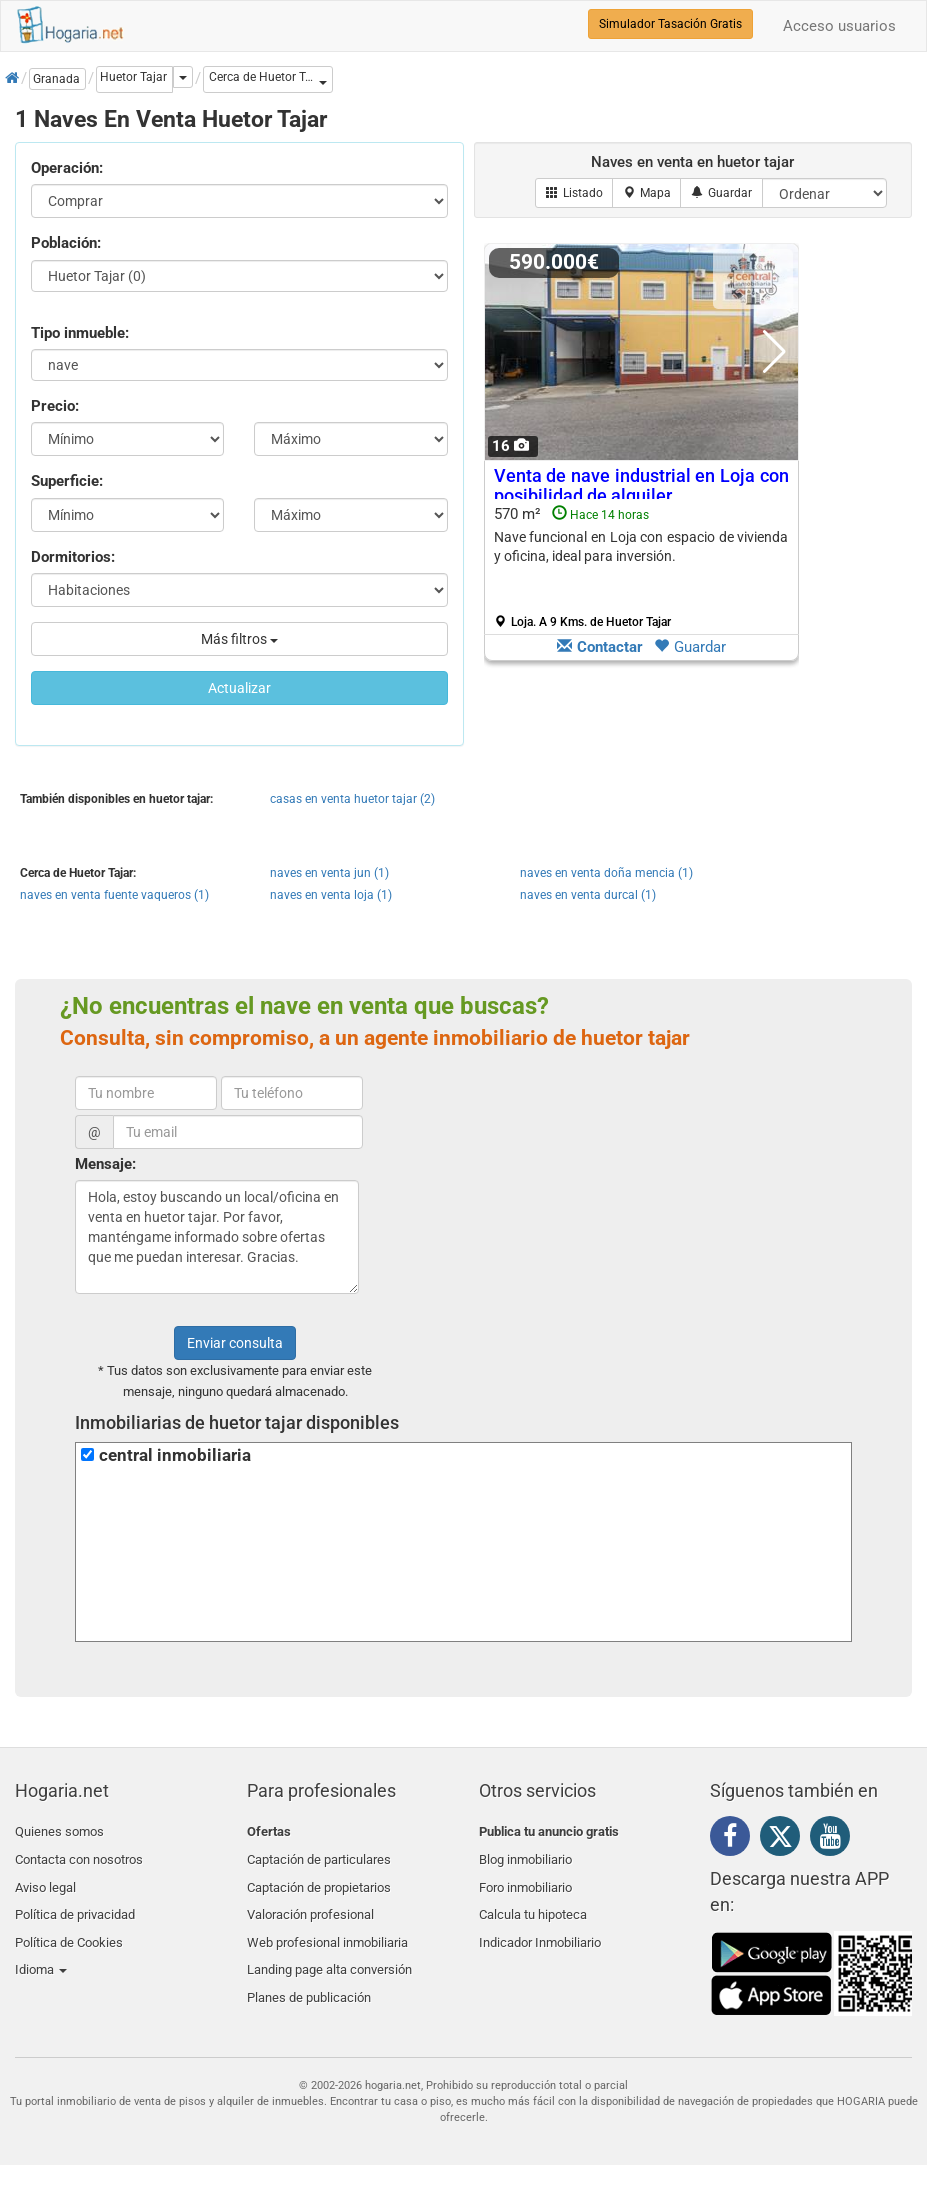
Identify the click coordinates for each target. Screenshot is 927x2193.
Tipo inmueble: (80, 333)
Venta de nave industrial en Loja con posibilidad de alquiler (641, 485)
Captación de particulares (319, 1855)
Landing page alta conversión (329, 1949)
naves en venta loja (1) (331, 895)
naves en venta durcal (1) (588, 895)
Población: (66, 243)
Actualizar (239, 688)
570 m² (641, 567)
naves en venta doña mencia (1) (606, 873)
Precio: (55, 406)
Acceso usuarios (839, 26)
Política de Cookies (69, 1926)
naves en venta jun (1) (329, 873)
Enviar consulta (235, 1343)
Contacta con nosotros (79, 1855)
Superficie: (67, 481)
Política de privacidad (75, 1902)
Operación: (67, 168)
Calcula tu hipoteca (533, 1902)
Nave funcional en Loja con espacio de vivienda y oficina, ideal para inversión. (641, 546)
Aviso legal (45, 1879)
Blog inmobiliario (525, 1855)
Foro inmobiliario (525, 1879)
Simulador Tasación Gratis (670, 24)
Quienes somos (59, 1831)
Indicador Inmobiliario (540, 1926)
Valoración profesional (310, 1902)
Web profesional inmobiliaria (327, 1926)
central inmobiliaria (175, 1455)
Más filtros (239, 639)
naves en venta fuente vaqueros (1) (114, 895)
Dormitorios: (73, 557)
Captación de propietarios (319, 1879)
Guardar (690, 647)
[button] (268, 79)
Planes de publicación (309, 1973)
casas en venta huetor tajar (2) (352, 799)
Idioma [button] (41, 1949)
